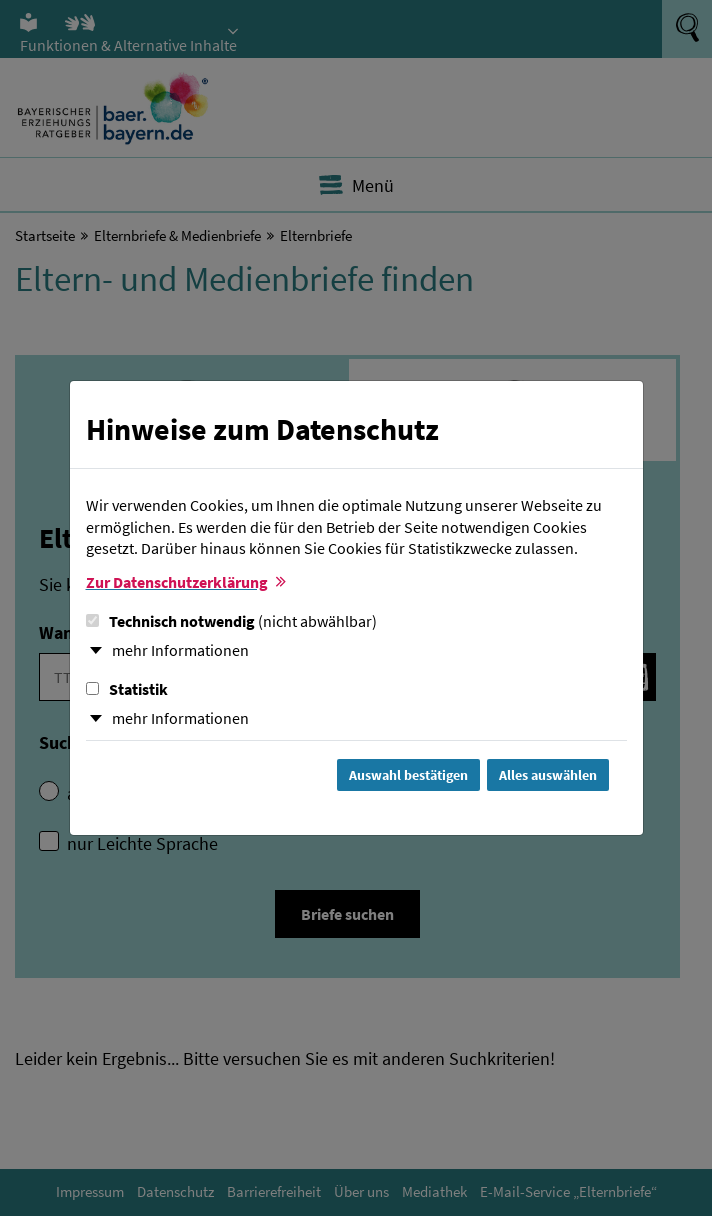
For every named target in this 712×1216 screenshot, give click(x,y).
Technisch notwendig (231, 621)
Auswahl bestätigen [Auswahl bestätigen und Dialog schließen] (408, 775)
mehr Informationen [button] (180, 650)
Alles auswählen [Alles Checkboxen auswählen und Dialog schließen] (548, 775)
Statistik (127, 689)
